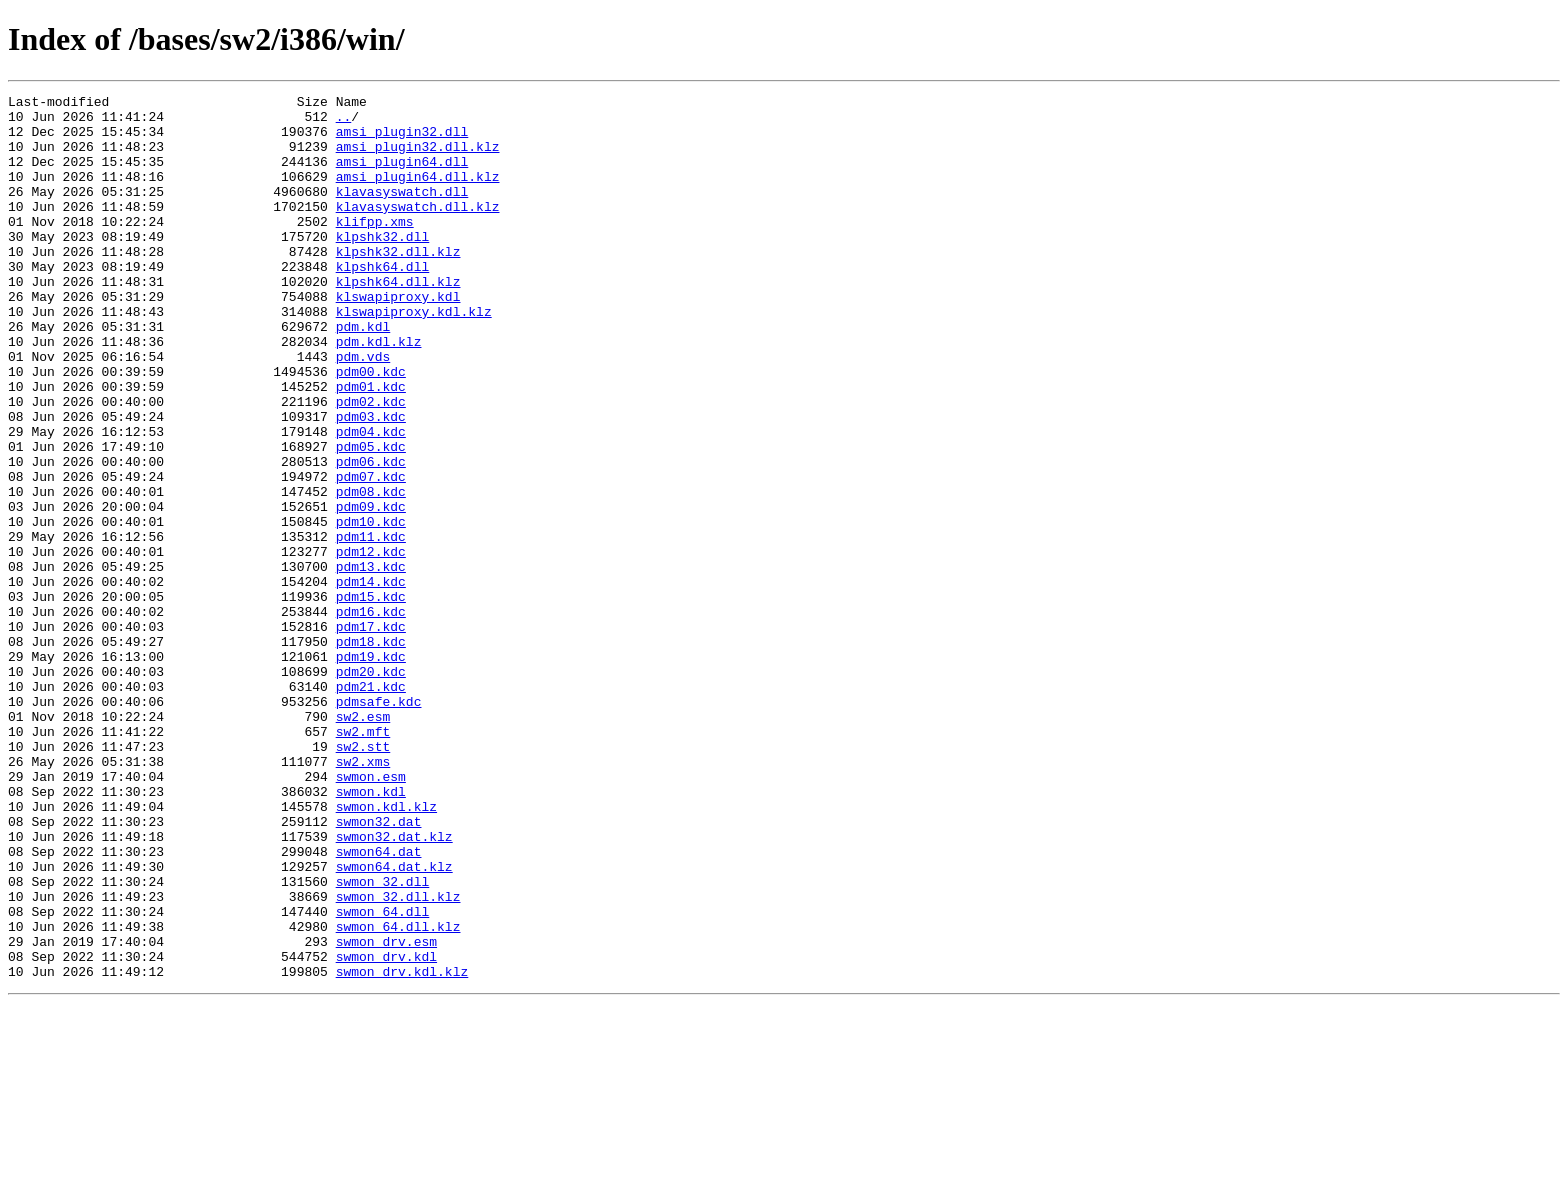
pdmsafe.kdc (379, 824)
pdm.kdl (363, 374)
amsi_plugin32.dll (402, 140)
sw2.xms (363, 896)
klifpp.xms (375, 248)
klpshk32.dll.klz (398, 284)
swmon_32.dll (383, 1040)
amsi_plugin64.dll (402, 176)
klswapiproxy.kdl (398, 338)
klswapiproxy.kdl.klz (414, 356)
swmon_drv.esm (386, 1112)
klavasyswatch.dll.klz (418, 230)
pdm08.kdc (371, 572)
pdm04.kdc (371, 500)
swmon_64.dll (383, 1076)
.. (344, 122)
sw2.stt (363, 878)
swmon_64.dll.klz (398, 1094)
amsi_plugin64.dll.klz (418, 194)
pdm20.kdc (371, 788)
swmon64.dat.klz (394, 1022)
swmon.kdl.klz (386, 950)
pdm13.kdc (371, 662)
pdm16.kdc (371, 716)
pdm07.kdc (371, 554)
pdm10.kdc (371, 608)
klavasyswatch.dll (402, 212)
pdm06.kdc (371, 536)
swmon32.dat (379, 968)
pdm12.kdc (371, 644)
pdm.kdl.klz (379, 392)
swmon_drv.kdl (386, 1130)
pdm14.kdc (371, 680)
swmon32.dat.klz (394, 986)
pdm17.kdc (371, 734)
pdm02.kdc (371, 464)
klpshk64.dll (383, 302)
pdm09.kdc (371, 590)
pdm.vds (363, 410)
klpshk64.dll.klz (398, 320)
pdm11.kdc (371, 626)
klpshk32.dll (383, 266)
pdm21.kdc (371, 806)
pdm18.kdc (371, 752)
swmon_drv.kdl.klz (402, 1148)
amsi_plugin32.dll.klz (418, 158)
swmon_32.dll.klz (398, 1058)
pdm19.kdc (371, 770)
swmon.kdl (371, 932)
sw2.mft (363, 860)
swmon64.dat (379, 1004)
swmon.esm (371, 914)
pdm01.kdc (371, 446)
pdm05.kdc (371, 518)
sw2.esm (363, 842)
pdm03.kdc (371, 482)
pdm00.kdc (371, 428)
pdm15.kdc (371, 698)
